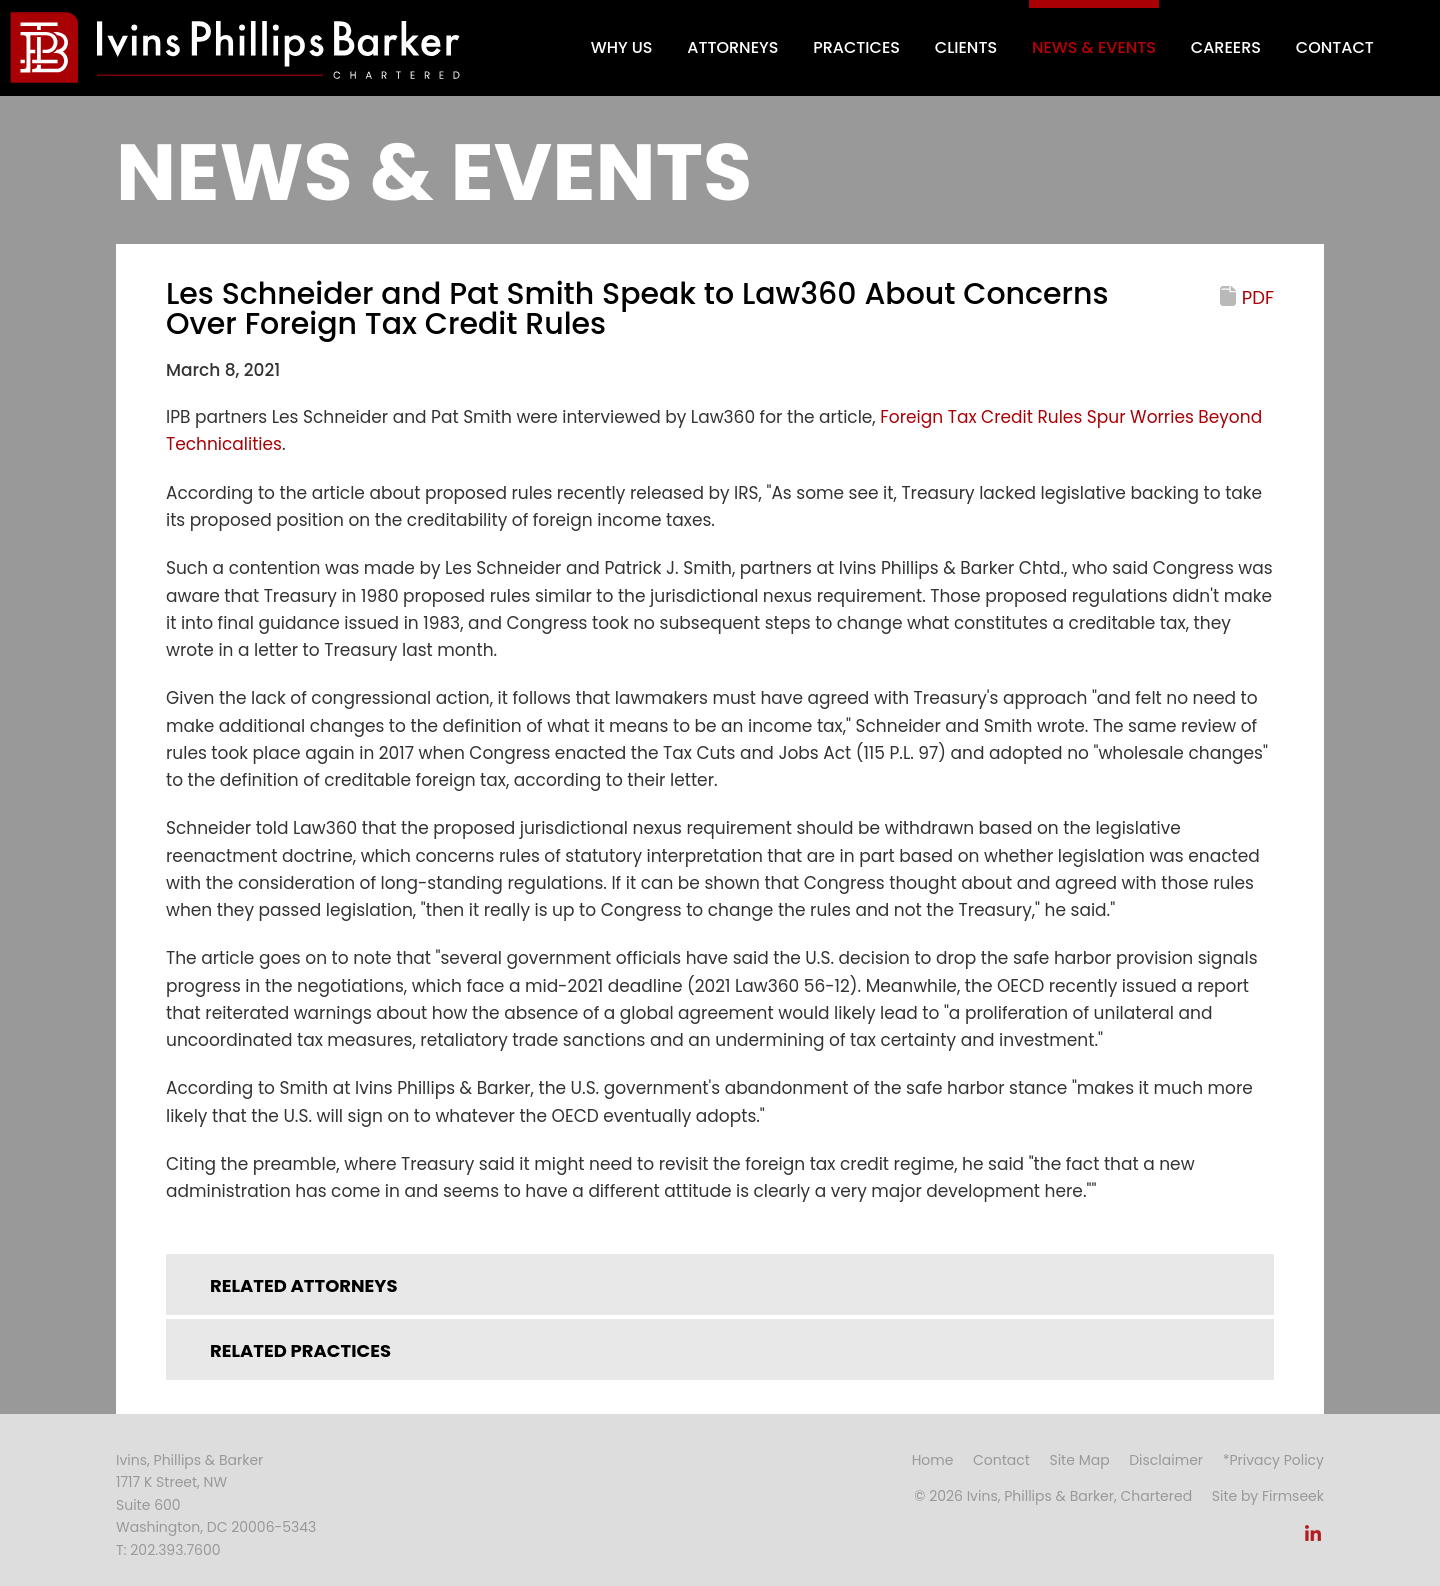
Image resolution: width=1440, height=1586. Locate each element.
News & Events (1094, 47)
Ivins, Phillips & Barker (189, 1460)
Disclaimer (1166, 1460)
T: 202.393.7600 (168, 1550)
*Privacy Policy (1273, 1460)
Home (933, 1460)
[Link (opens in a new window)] (1313, 1539)
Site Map (1079, 1460)
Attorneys (732, 47)
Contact (1335, 47)
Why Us (622, 47)
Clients (966, 47)
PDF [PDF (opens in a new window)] (1258, 297)
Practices (856, 47)
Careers (1226, 47)
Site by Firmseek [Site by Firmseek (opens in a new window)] (1268, 1496)
